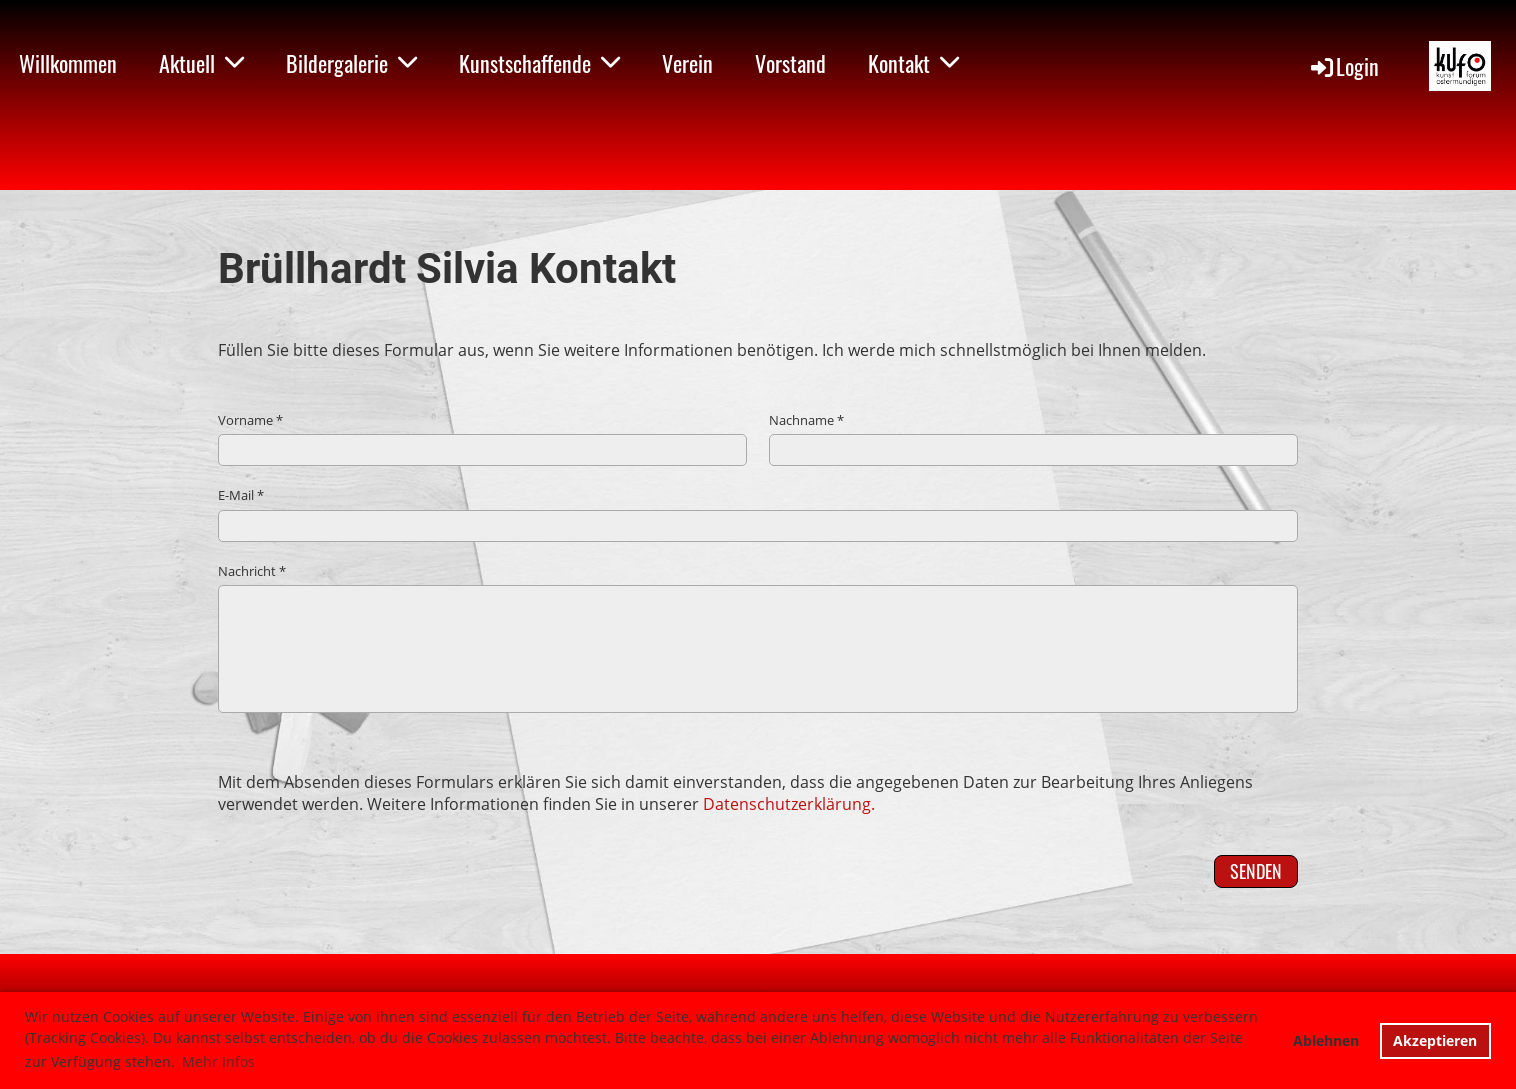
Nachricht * (758, 637)
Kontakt (913, 63)
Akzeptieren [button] (1435, 1040)
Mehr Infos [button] (218, 1061)
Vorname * (482, 438)
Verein (687, 63)
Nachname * (1033, 438)
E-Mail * (758, 513)
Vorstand (790, 63)
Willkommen (68, 63)
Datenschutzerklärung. (789, 804)
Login (1343, 66)
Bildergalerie (351, 63)
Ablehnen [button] (1326, 1040)
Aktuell (201, 63)
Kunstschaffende (539, 63)
